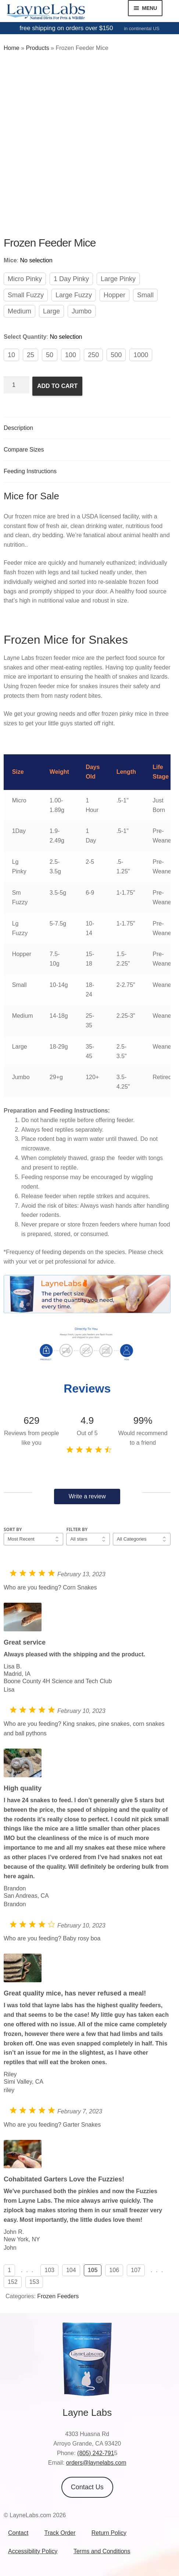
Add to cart (57, 386)
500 (116, 355)
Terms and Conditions (102, 2551)
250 (93, 355)
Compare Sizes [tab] (24, 449)
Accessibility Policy (32, 2551)
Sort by (13, 1529)
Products (37, 48)
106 (114, 2270)
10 (11, 355)
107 (136, 2270)
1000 (140, 355)
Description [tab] (18, 428)
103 (49, 2270)
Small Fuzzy (26, 295)
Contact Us (87, 2487)
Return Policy (109, 2533)
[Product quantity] (16, 385)
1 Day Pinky (71, 279)
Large (51, 311)
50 (49, 355)
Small (145, 295)
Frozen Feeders (58, 2296)
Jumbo (82, 311)
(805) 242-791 (95, 2453)
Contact (18, 2533)
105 (93, 2270)
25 (30, 355)
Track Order (60, 2533)
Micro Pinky (25, 279)
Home (11, 48)
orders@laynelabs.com (96, 2463)
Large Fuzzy (74, 295)
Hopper (114, 295)
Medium (19, 311)
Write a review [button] (87, 1496)
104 (71, 2270)
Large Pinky (118, 279)
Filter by (76, 1529)
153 (34, 2282)
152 (13, 2282)
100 (70, 355)
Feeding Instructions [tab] (30, 471)
